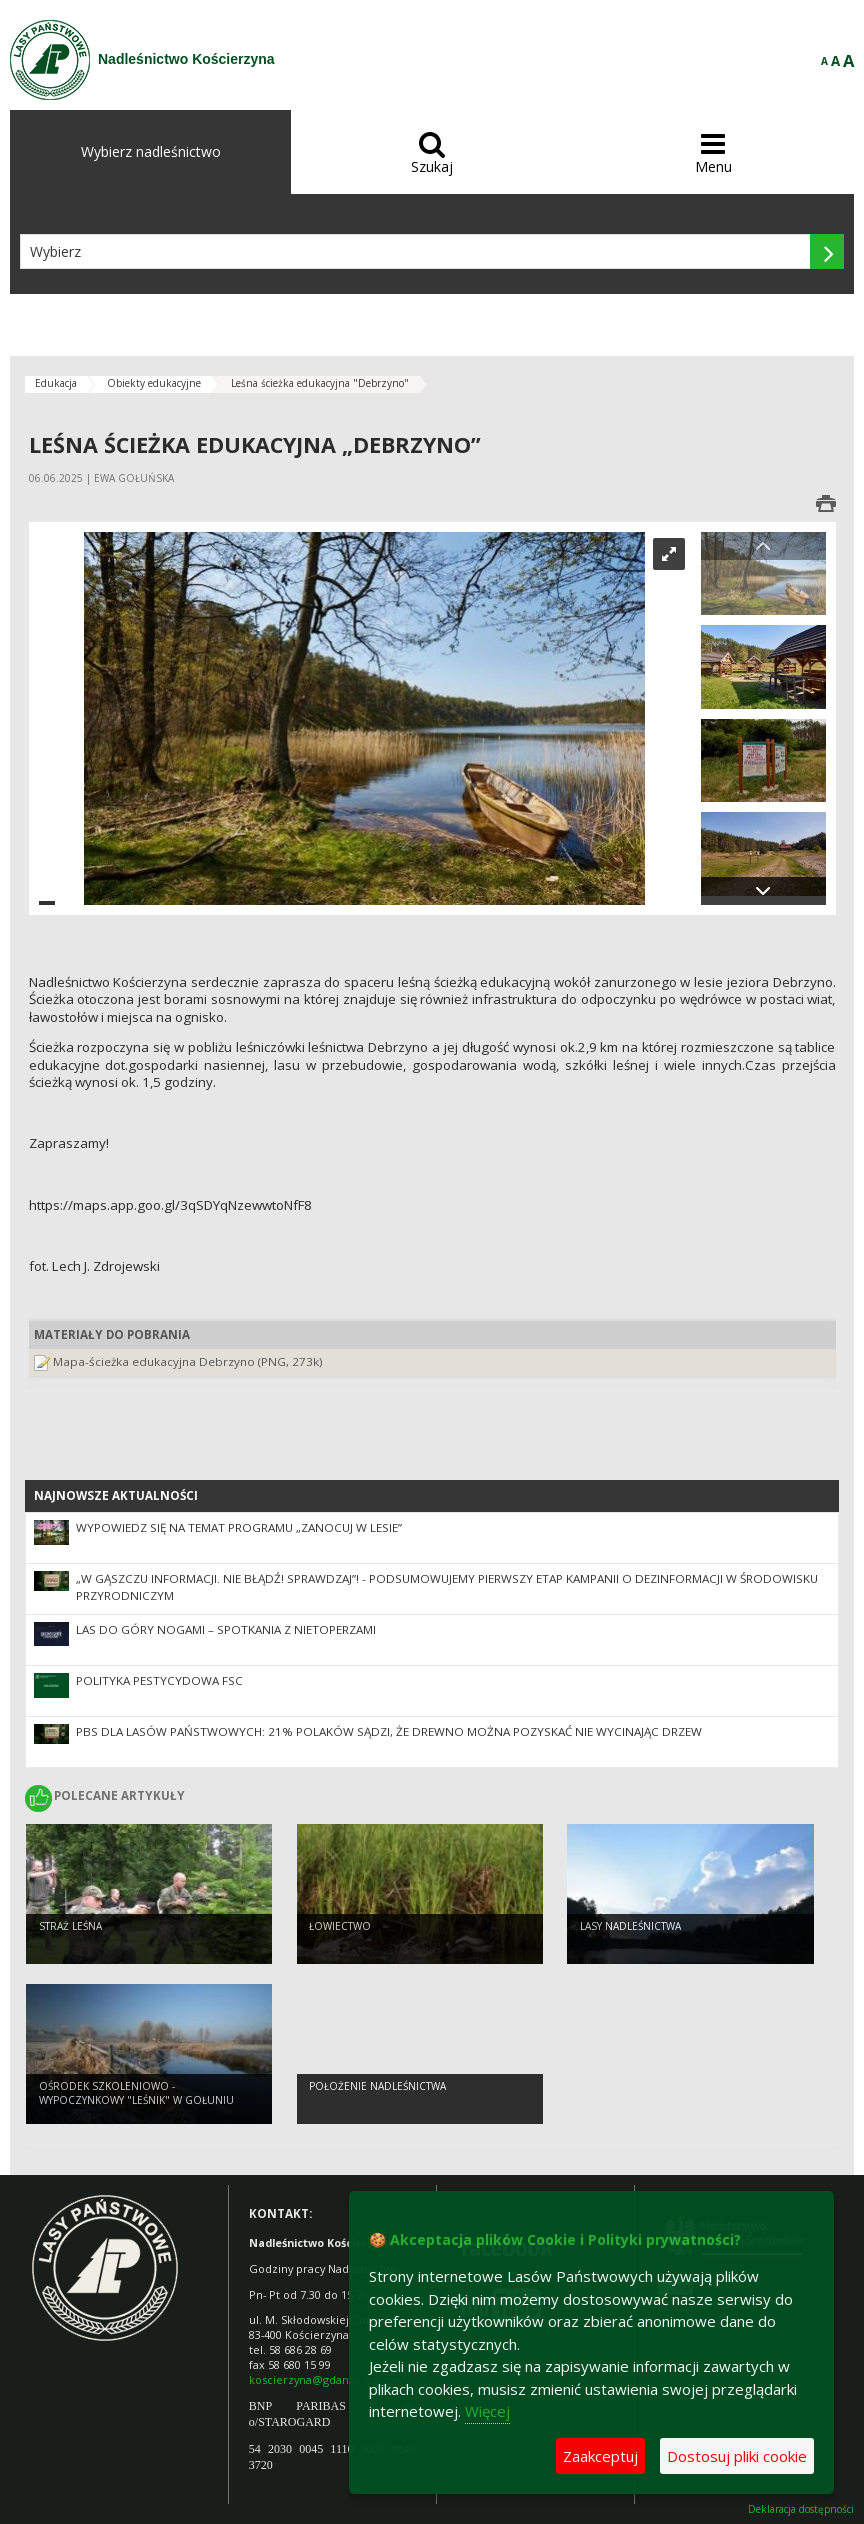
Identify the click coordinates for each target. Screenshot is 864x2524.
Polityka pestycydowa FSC (159, 1680)
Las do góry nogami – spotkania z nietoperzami (226, 1629)
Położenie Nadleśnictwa (377, 2086)
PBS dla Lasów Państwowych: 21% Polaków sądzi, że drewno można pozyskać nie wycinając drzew (389, 1731)
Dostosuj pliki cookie (737, 2456)
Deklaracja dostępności (801, 2509)
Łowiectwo (340, 1926)
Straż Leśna (70, 1926)
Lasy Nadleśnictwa (630, 1926)
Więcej (487, 2411)
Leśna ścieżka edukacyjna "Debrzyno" (320, 383)
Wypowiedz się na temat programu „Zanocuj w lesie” (239, 1527)
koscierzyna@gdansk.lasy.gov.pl (332, 2379)
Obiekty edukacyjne (154, 383)
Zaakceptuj (600, 2456)
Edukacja (56, 383)
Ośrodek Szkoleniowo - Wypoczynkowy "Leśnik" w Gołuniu (136, 2093)
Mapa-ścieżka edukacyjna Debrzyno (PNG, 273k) (188, 1361)
